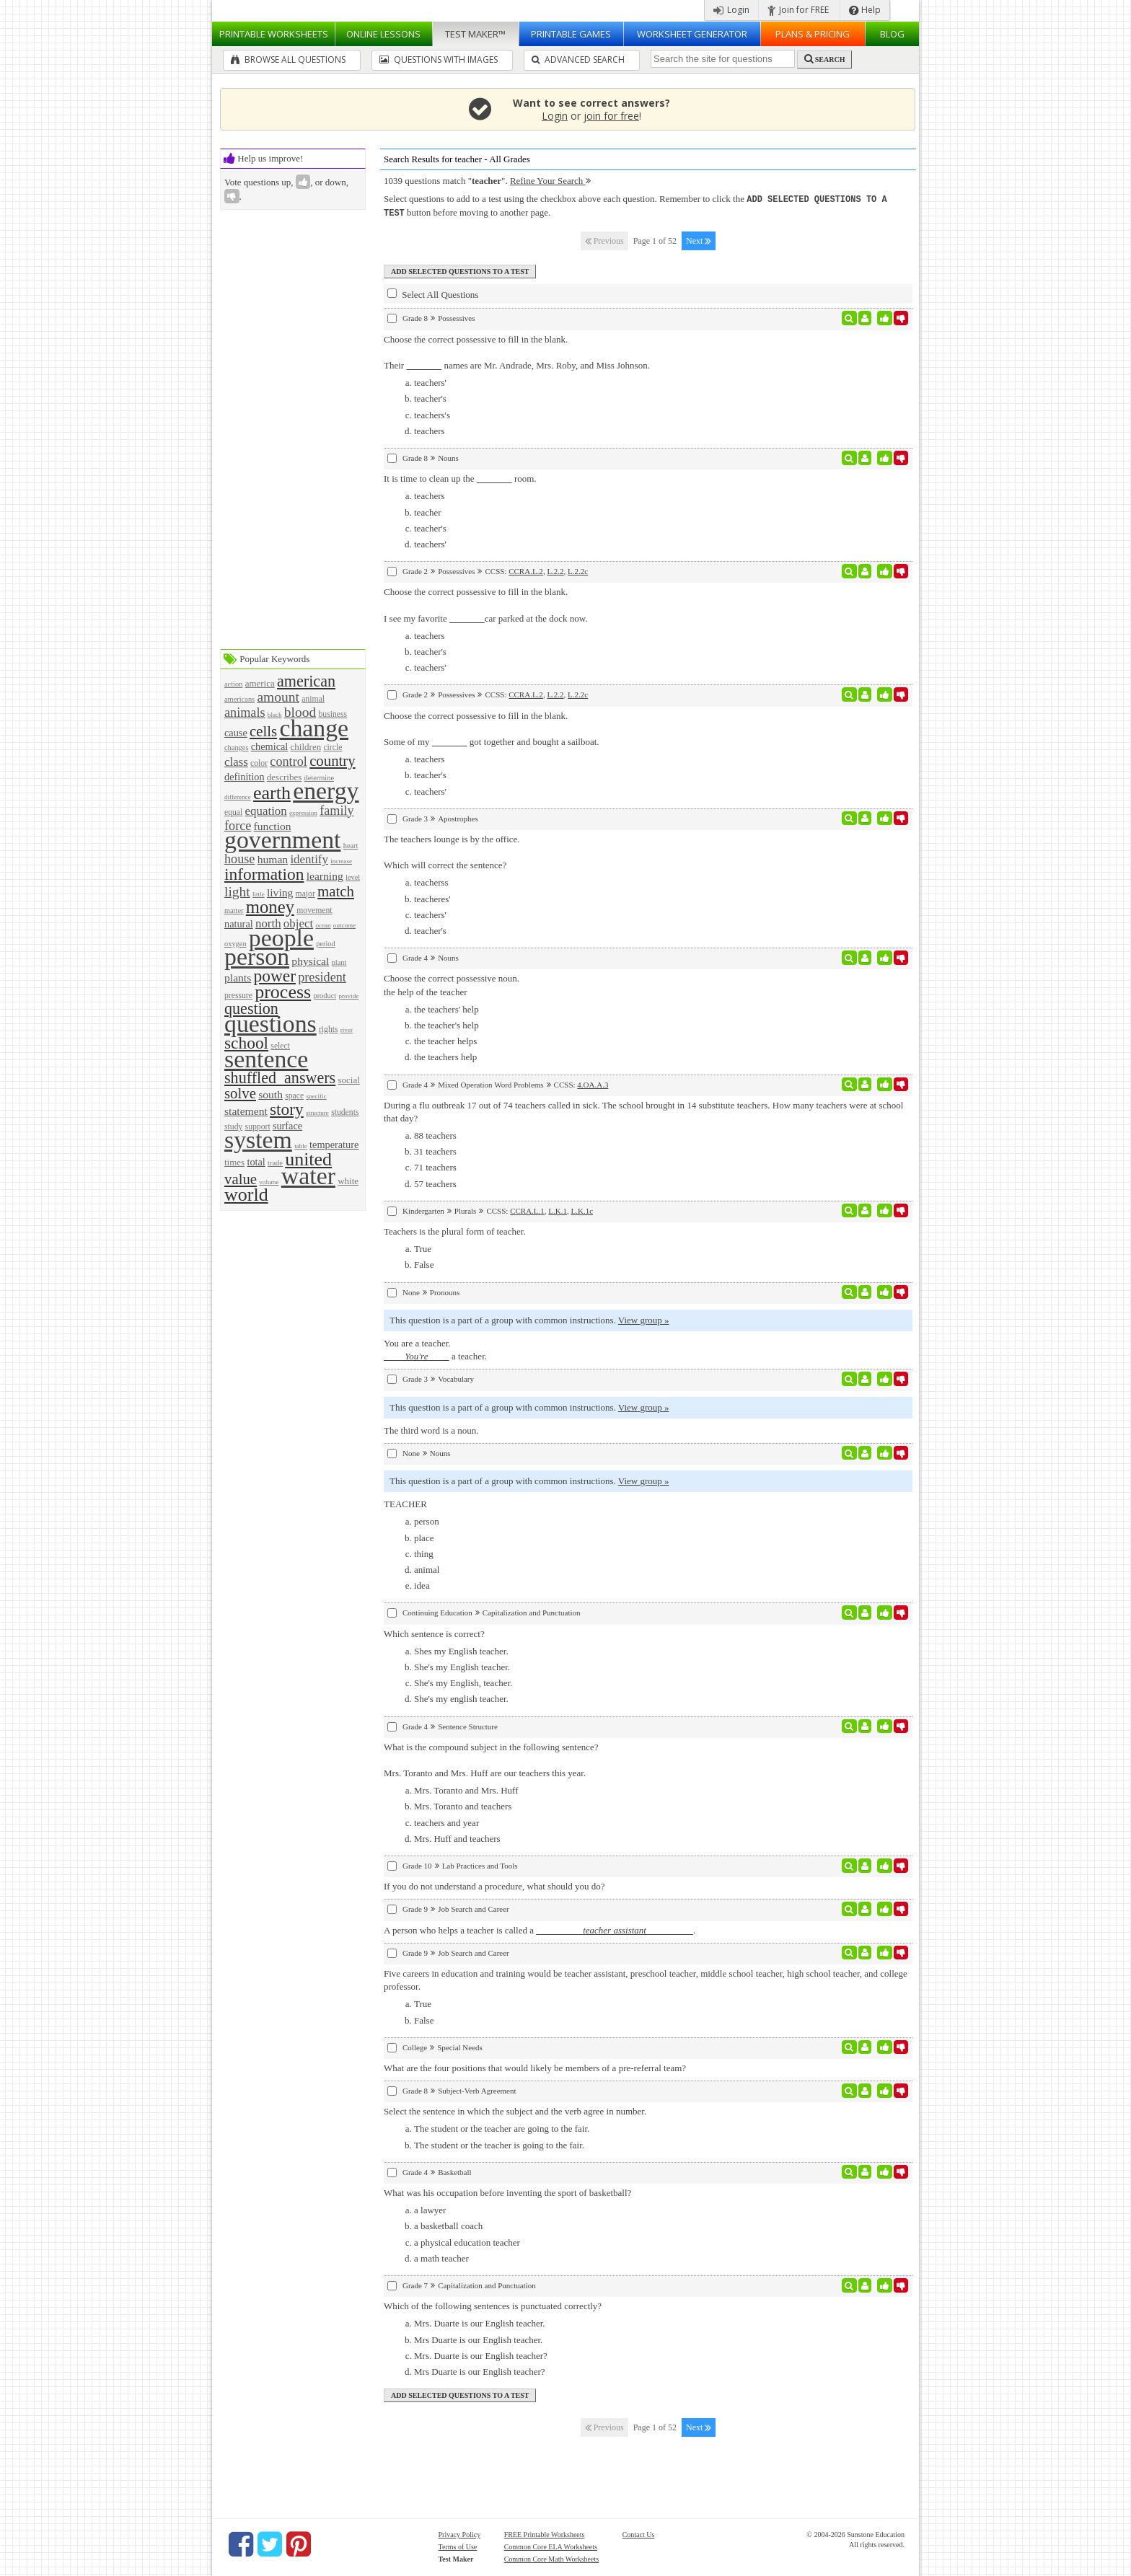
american (306, 681)
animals (244, 712)
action (233, 684)
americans (239, 699)
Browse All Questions (288, 59)
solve (240, 1093)
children (306, 746)
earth (272, 792)
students (344, 1112)
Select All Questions (432, 293)
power (275, 975)
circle (332, 747)
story (287, 1109)
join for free (611, 116)
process (283, 992)
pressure (238, 995)
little (258, 894)
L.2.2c (578, 569)
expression (303, 812)
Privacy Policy (460, 2533)
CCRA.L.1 (527, 1209)
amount (278, 697)
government (282, 839)
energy (325, 790)
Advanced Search (578, 59)
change (313, 728)
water (308, 1176)
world (246, 1194)
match (335, 891)
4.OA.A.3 (592, 1083)
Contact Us (638, 2533)
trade (275, 1163)
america (260, 683)
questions (270, 1023)
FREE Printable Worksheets (544, 2533)
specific (316, 1096)
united (308, 1159)
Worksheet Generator (692, 33)
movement (314, 910)
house (239, 859)
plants (237, 977)
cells (263, 731)
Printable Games (571, 33)
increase (341, 861)
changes (236, 747)
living (280, 892)
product (324, 996)
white (348, 1180)
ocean (322, 925)
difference (237, 796)
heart (350, 846)
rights (328, 1029)
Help (865, 10)
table (300, 1146)
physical (310, 961)
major (305, 894)
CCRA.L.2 (526, 569)
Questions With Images (438, 59)
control (288, 761)
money (270, 907)
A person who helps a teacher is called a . (539, 1928)
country (332, 760)
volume (268, 1182)
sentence (266, 1059)
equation (266, 811)
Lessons (383, 33)
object (298, 923)
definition (244, 776)
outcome (344, 925)
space (294, 1095)
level (353, 877)
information (264, 874)
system (258, 1139)
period (325, 944)
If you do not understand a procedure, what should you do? (494, 1884)
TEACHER (405, 1502)
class (236, 762)
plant (339, 962)
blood (300, 712)
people (281, 938)
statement (246, 1111)
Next (698, 239)
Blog (892, 33)
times (234, 1162)
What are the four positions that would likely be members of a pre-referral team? (535, 2066)
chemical (270, 746)
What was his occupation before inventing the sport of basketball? (507, 2191)
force (237, 826)
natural (238, 924)
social (348, 1080)
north (268, 923)
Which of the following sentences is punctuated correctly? (493, 2304)
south (270, 1094)
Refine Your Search (550, 180)
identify (309, 859)
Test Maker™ (475, 33)
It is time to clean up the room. (460, 477)
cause (235, 732)
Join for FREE (798, 10)
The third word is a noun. (431, 1429)
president (322, 977)
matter (234, 910)
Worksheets (273, 33)
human (273, 859)
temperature (333, 1144)
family (336, 810)
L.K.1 (557, 1209)
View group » (643, 1318)
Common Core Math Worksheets (551, 2558)
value (240, 1178)
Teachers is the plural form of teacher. (455, 1230)
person (256, 956)
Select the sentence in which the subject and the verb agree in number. (515, 2109)
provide (348, 996)
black (275, 714)
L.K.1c (582, 1209)
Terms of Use (458, 2545)
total (256, 1162)
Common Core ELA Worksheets (550, 2545)
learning (325, 876)
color (259, 763)
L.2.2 (555, 569)
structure (317, 1112)
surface (287, 1126)
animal (313, 699)
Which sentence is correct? (434, 1632)
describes (284, 777)
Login (731, 10)
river (346, 1029)
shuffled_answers (279, 1078)
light (237, 891)
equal (233, 812)
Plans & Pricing (812, 33)
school (246, 1042)
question (251, 1009)
